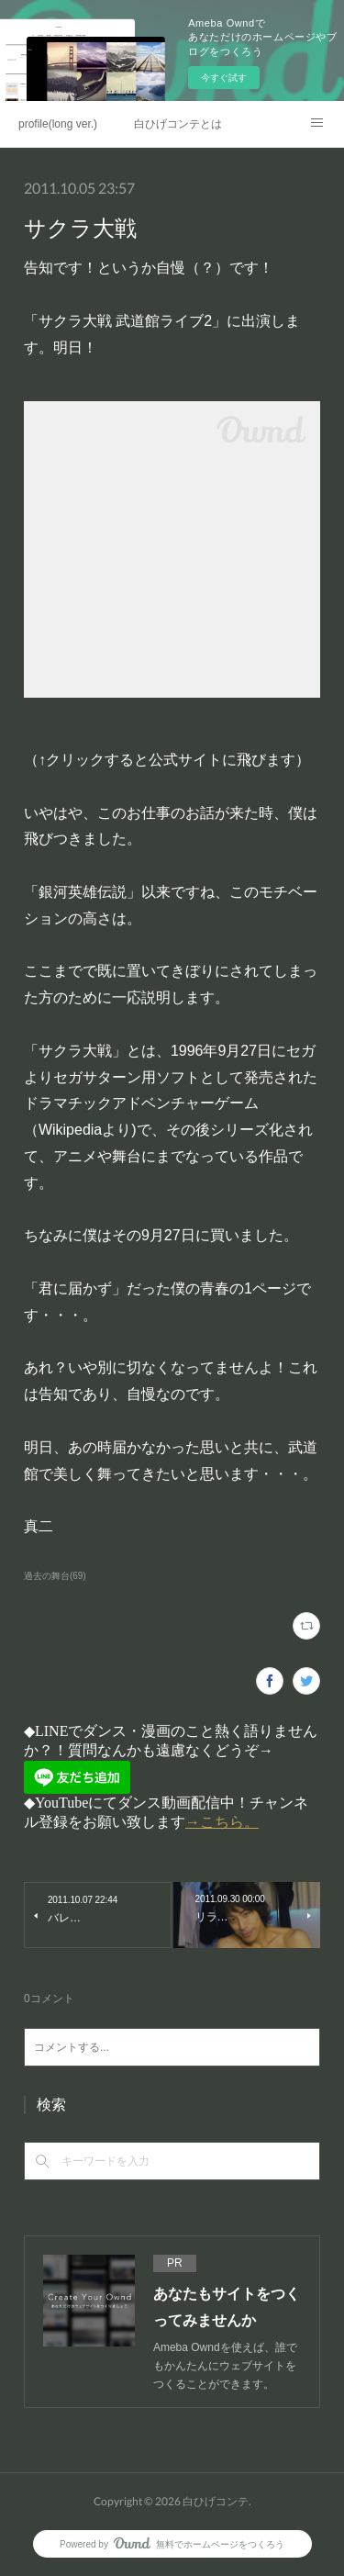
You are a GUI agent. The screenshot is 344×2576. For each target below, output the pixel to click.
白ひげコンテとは (178, 124)
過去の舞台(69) (55, 1576)
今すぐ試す (224, 78)
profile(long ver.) (57, 124)
